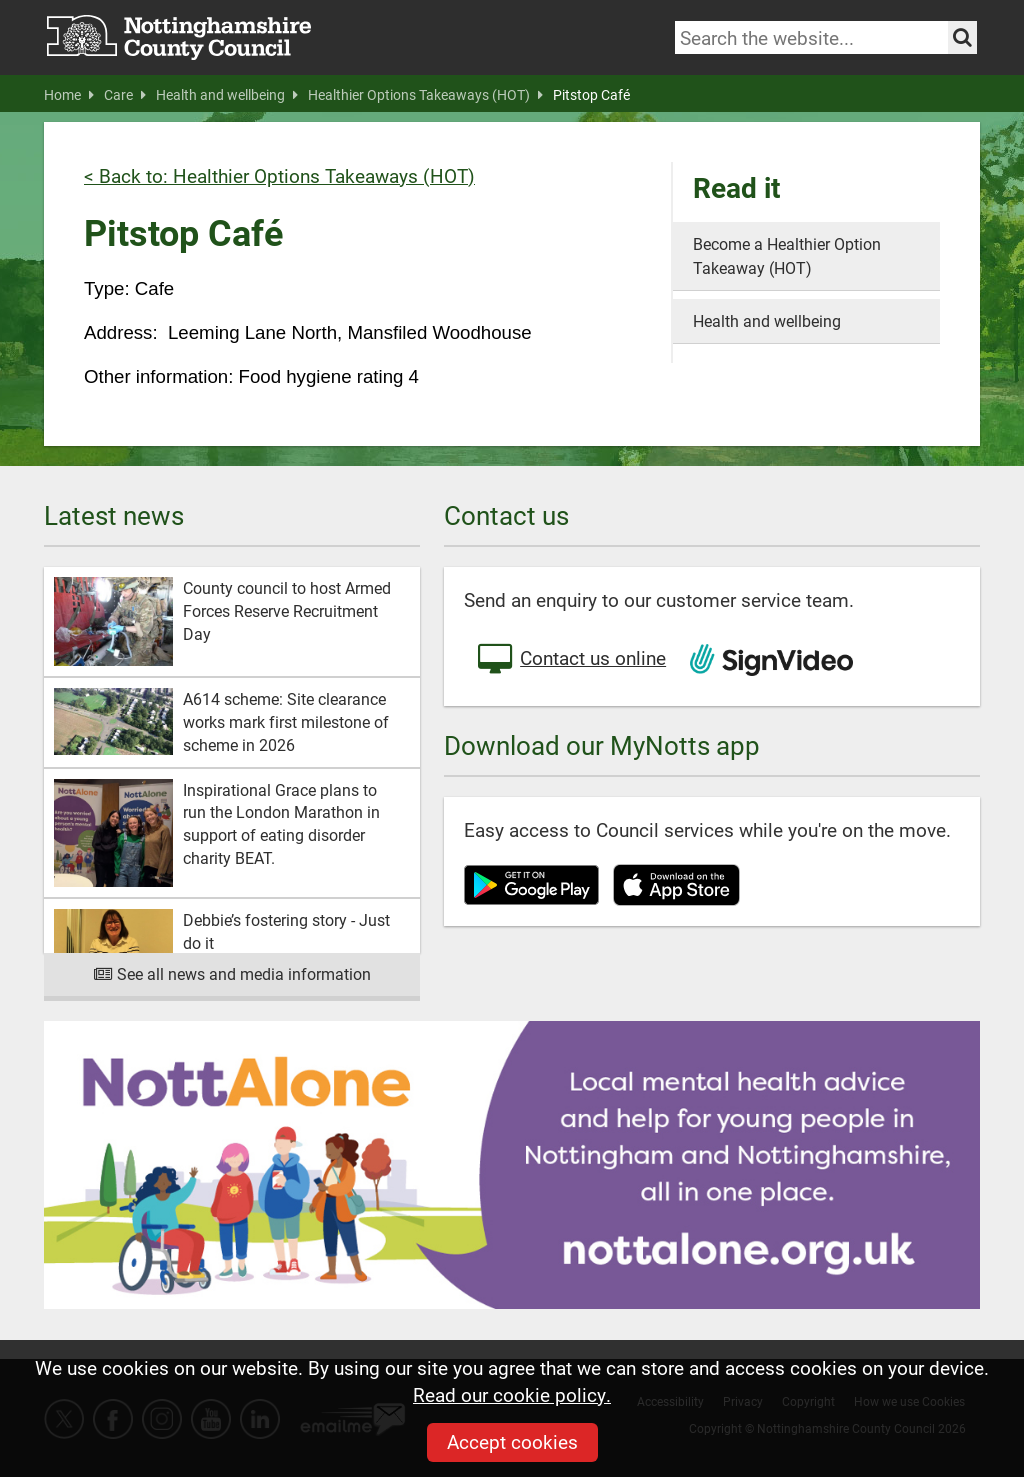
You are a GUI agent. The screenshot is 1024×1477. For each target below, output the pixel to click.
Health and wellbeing (227, 95)
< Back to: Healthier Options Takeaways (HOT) (279, 175)
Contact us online (570, 660)
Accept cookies (512, 1441)
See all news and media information (232, 973)
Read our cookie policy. (512, 1394)
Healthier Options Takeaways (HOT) (425, 95)
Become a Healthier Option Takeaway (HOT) (787, 255)
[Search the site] (962, 37)
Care (125, 95)
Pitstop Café (591, 95)
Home (69, 95)
